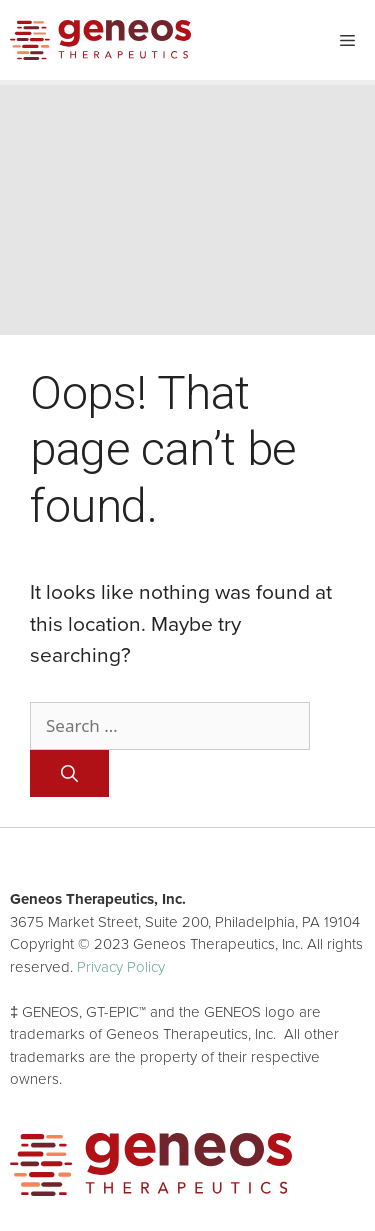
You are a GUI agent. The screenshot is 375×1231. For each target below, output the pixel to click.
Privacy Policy (121, 967)
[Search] (69, 774)
